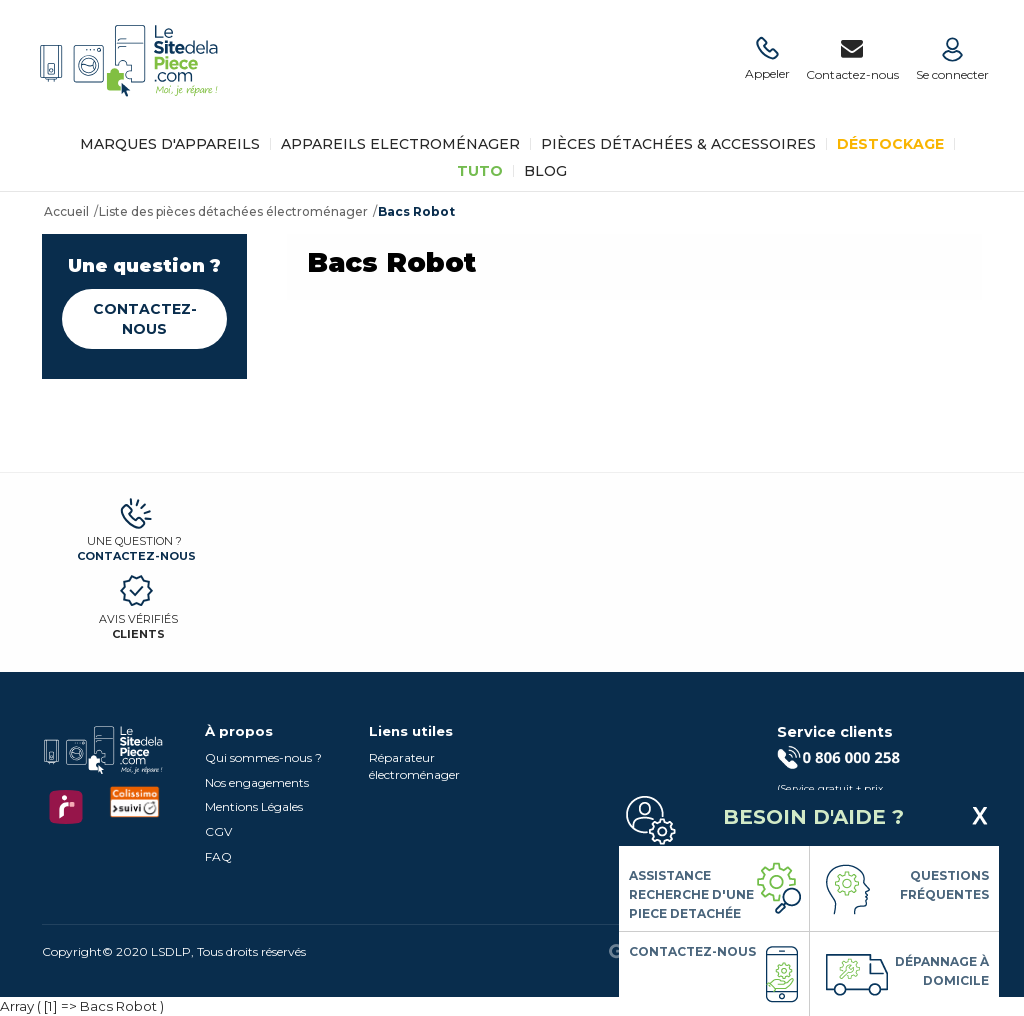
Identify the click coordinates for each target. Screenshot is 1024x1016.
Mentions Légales (254, 806)
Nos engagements (257, 782)
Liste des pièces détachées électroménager (233, 211)
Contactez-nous (145, 319)
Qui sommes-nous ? (263, 757)
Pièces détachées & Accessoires (678, 144)
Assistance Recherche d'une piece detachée (691, 894)
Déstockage (890, 144)
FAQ (218, 856)
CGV (218, 831)
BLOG (545, 171)
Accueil (66, 211)
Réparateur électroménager (414, 766)
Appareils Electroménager (400, 144)
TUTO (480, 171)
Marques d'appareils (170, 144)
